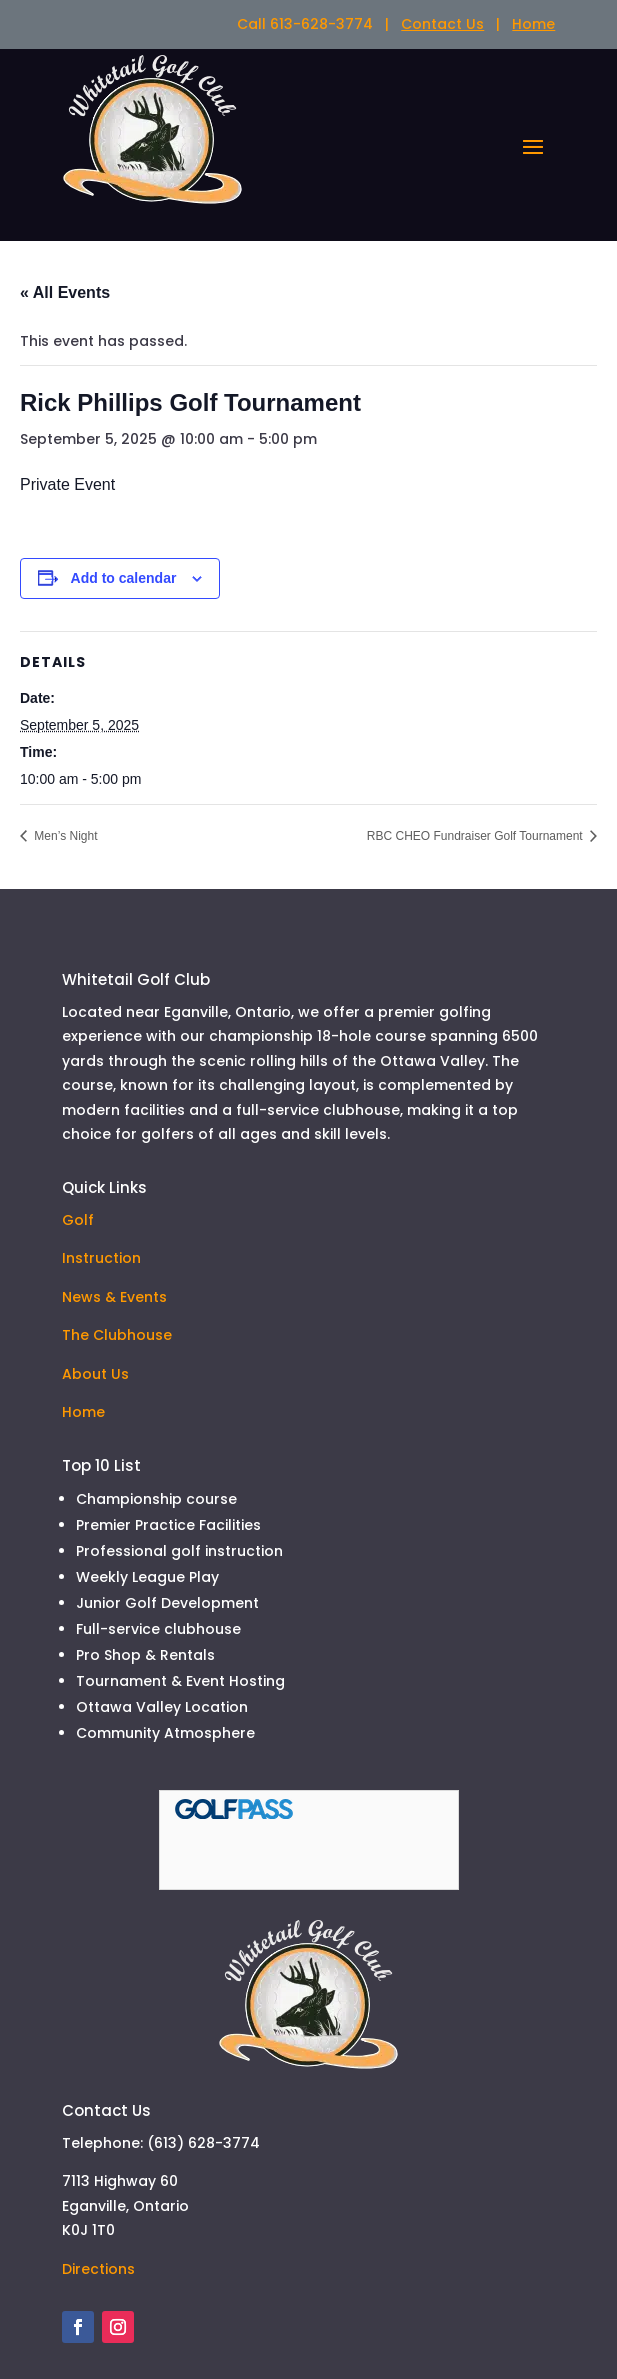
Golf (78, 1075)
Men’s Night (64, 691)
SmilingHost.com (249, 2300)
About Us (95, 1229)
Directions (98, 1979)
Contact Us (442, 24)
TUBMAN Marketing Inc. (366, 2276)
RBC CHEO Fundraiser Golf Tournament (476, 691)
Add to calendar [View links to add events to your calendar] (124, 433)
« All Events (65, 147)
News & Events (114, 1152)
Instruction (101, 1113)
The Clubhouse (117, 1190)
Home (533, 24)
